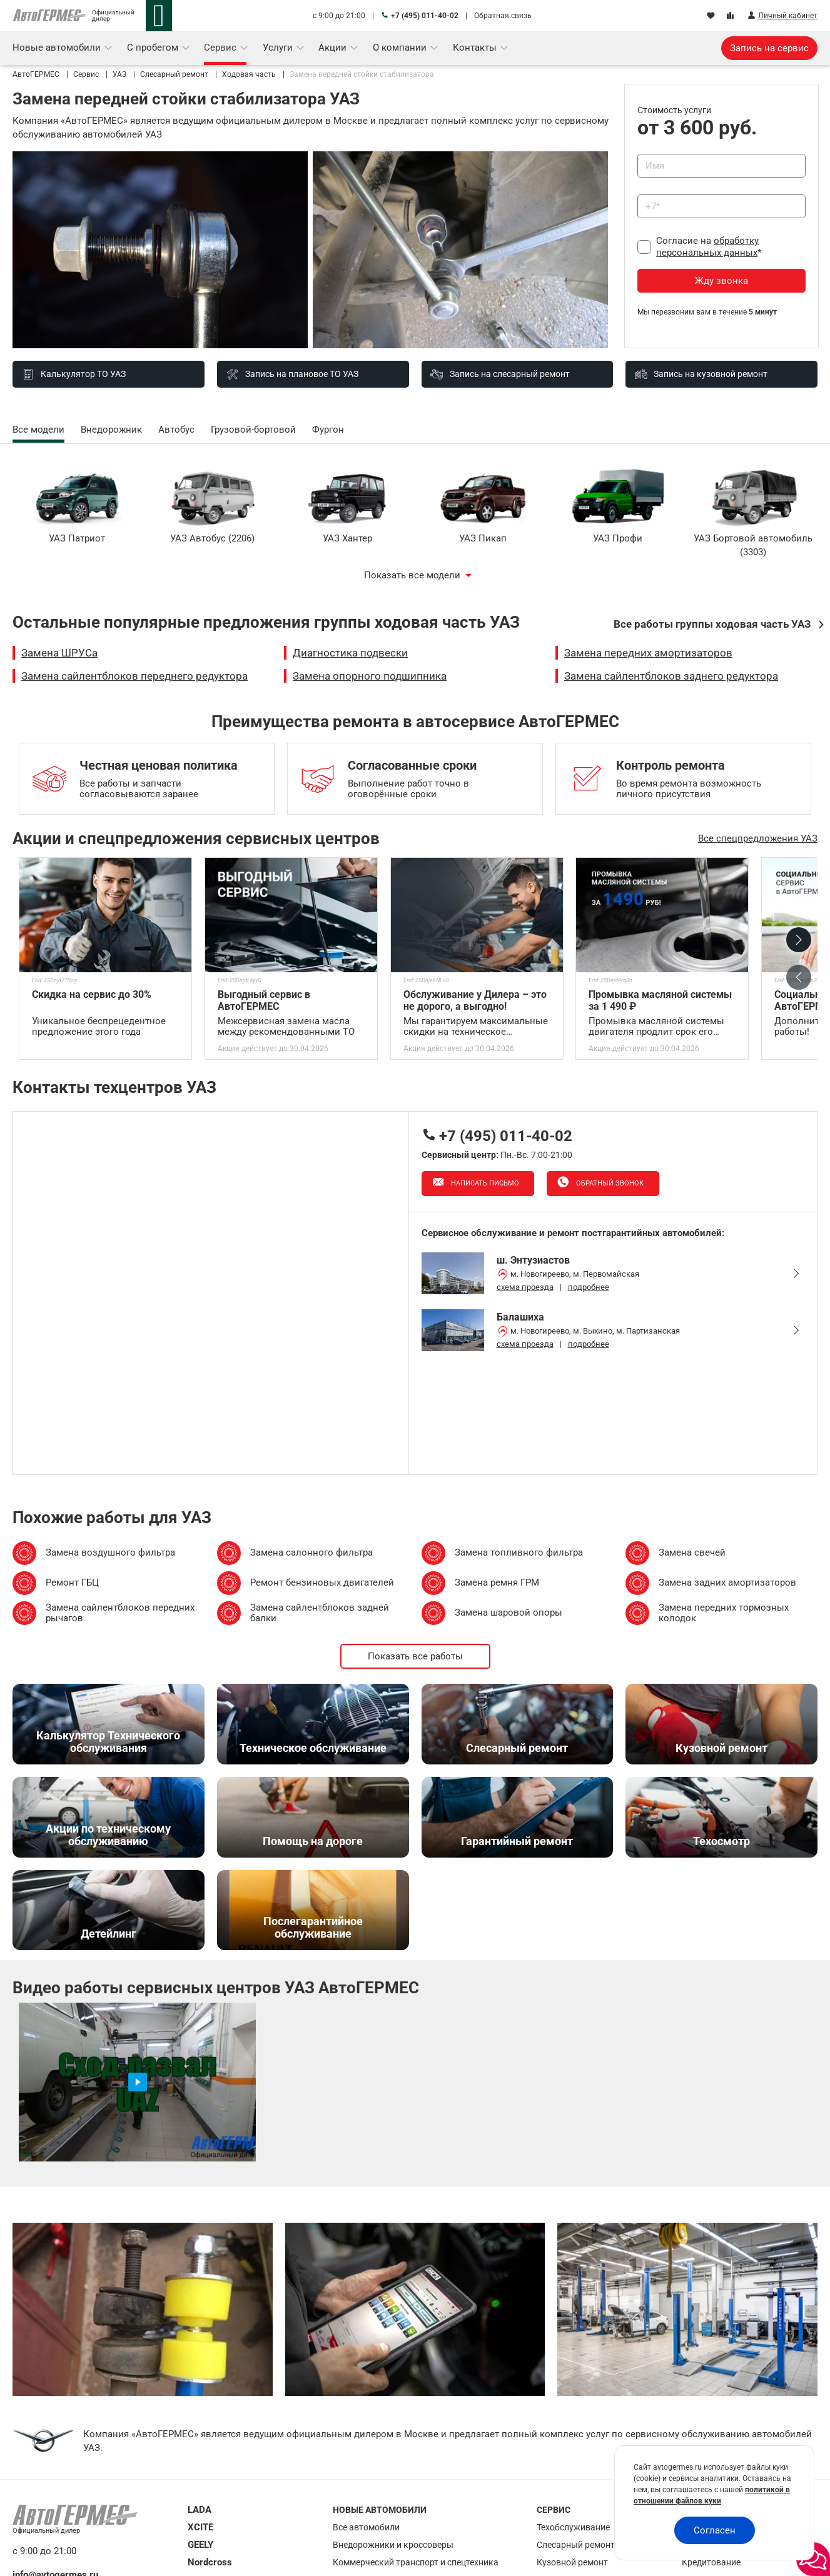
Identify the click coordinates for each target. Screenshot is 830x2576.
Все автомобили (366, 2527)
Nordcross (210, 2562)
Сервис (221, 47)
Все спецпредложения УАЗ (757, 838)
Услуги (279, 47)
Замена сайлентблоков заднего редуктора (671, 676)
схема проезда (525, 1287)
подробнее (588, 1287)
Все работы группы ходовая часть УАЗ (712, 624)
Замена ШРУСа (59, 653)
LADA (199, 2509)
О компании (401, 47)
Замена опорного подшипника (370, 676)
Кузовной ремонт (572, 2562)
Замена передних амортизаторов (648, 653)
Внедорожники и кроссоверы (393, 2545)
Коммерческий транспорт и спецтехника (416, 2562)
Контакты (476, 47)
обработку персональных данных (707, 246)
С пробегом (154, 47)
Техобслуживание (573, 2527)
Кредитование (711, 2562)
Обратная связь (503, 15)
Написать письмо (484, 1183)
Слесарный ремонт (576, 2545)
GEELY (200, 2544)
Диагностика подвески (350, 653)
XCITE (200, 2527)
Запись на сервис (769, 48)
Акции (333, 47)
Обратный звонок (609, 1183)
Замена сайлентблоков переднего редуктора (134, 676)
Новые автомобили (58, 47)
